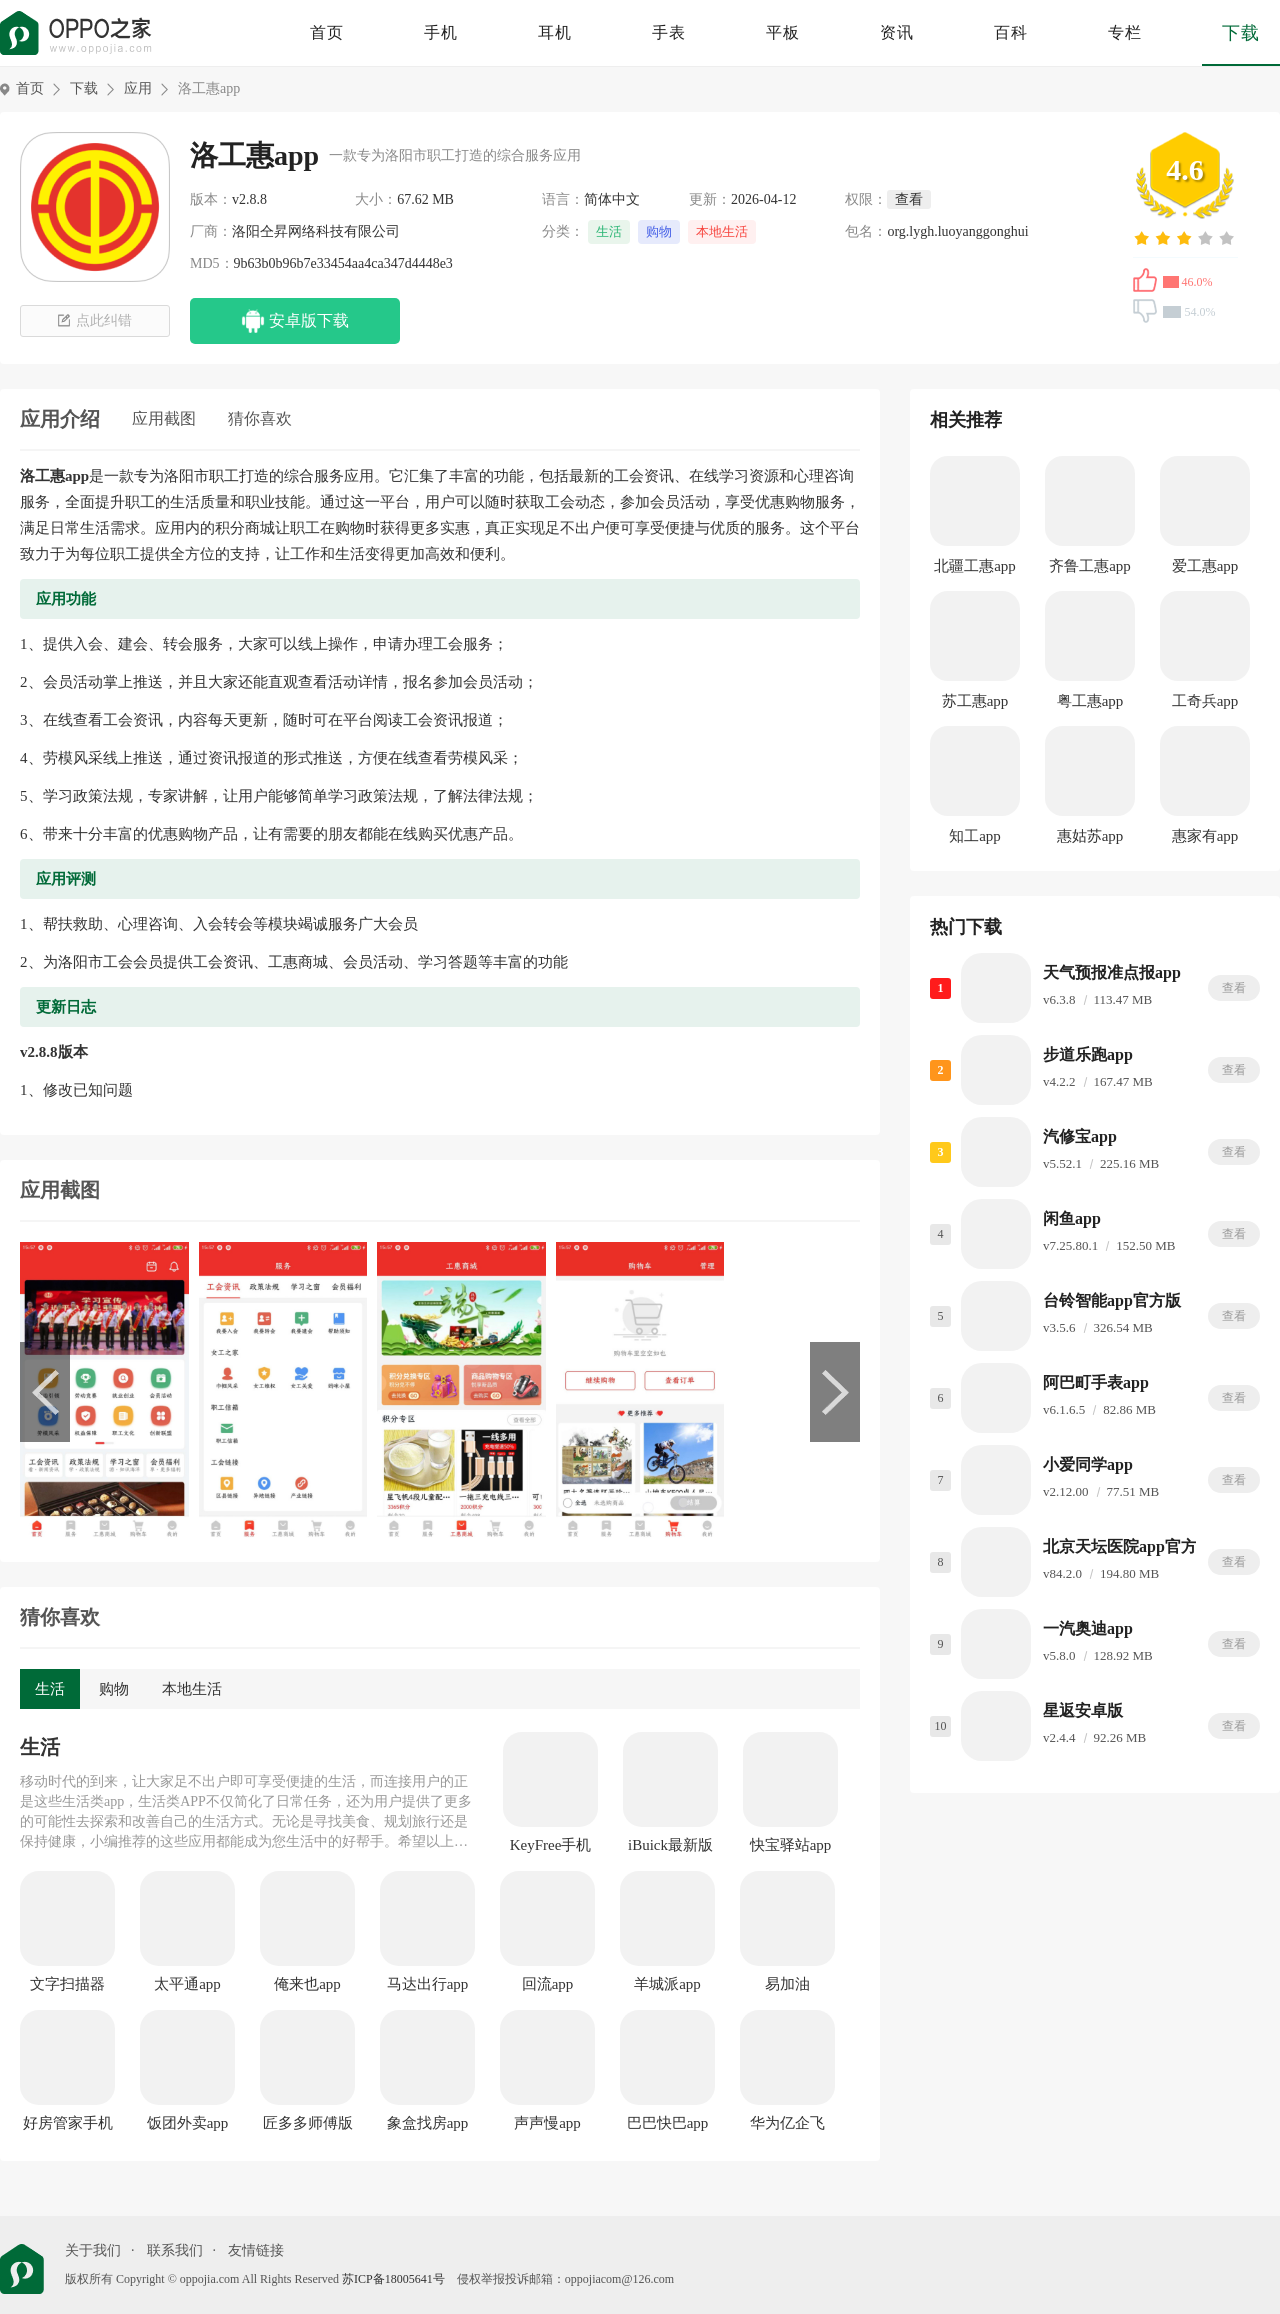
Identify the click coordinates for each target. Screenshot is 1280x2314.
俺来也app (307, 1984)
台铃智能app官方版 (1112, 1300)
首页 (327, 32)
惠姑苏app (1090, 836)
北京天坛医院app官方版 (1128, 1546)
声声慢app (547, 2123)
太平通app (187, 1984)
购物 (659, 231)
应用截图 (164, 418)
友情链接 (256, 2250)
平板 (783, 32)
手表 (669, 32)
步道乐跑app (1088, 1054)
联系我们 (175, 2250)
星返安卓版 (1083, 1710)
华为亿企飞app (787, 2124)
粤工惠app (1090, 701)
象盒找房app (428, 2123)
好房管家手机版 (68, 2124)
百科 (1011, 32)
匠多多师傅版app (308, 2124)
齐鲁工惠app (1090, 566)
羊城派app (667, 1984)
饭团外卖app (188, 2123)
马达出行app (428, 1984)
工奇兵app (1205, 701)
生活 (609, 231)
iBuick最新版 (670, 1845)
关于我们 (93, 2250)
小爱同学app (1088, 1464)
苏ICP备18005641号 (393, 2279)
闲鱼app (1072, 1218)
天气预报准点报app (1112, 972)
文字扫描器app (67, 1985)
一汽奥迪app (1088, 1628)
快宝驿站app (791, 1845)
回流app (548, 1984)
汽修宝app (1080, 1136)
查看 (1234, 988)
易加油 (787, 1984)
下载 (1241, 33)
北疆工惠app (975, 566)
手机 (441, 32)
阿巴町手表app (1096, 1382)
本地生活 (722, 231)
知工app (975, 836)
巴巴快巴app (668, 2123)
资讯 (897, 32)
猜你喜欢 (260, 418)
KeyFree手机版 (551, 1846)
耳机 (555, 32)
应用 (138, 88)
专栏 (1125, 32)
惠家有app (1205, 836)
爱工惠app (1205, 566)
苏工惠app (975, 701)
